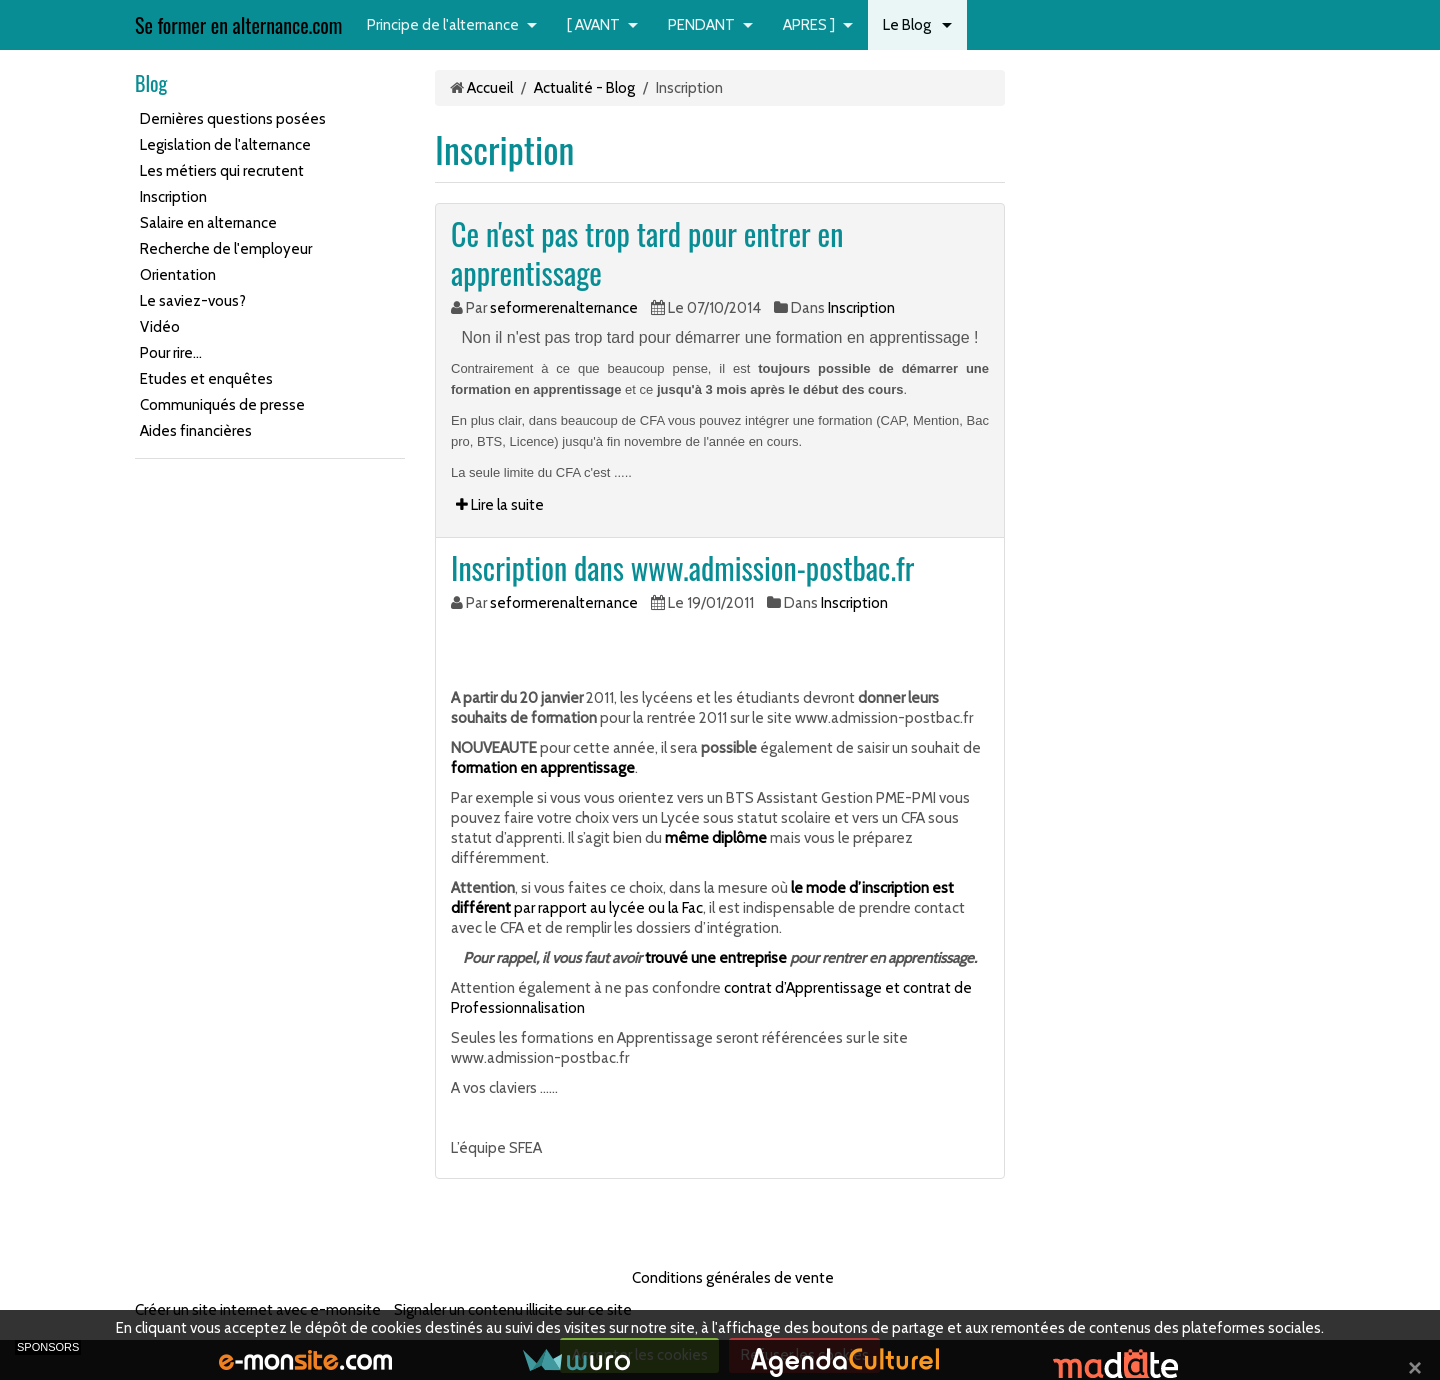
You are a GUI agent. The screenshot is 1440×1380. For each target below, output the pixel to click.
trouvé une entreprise (716, 958)
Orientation (178, 275)
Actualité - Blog (584, 88)
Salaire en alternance (208, 223)
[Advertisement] (195, 774)
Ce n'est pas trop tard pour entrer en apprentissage (647, 253)
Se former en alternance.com (238, 25)
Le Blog (908, 25)
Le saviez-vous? (193, 301)
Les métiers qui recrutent (222, 171)
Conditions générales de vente (733, 1278)
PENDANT (701, 25)
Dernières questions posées (233, 119)
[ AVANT (593, 25)
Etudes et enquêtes (206, 379)
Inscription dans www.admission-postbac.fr (682, 567)
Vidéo (160, 327)
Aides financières (196, 431)
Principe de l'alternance (443, 25)
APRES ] (809, 25)
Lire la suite (500, 505)
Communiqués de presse (222, 405)
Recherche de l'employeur (226, 249)
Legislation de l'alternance (225, 145)
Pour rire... (171, 353)
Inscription (173, 197)
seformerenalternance (564, 308)
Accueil (490, 88)
